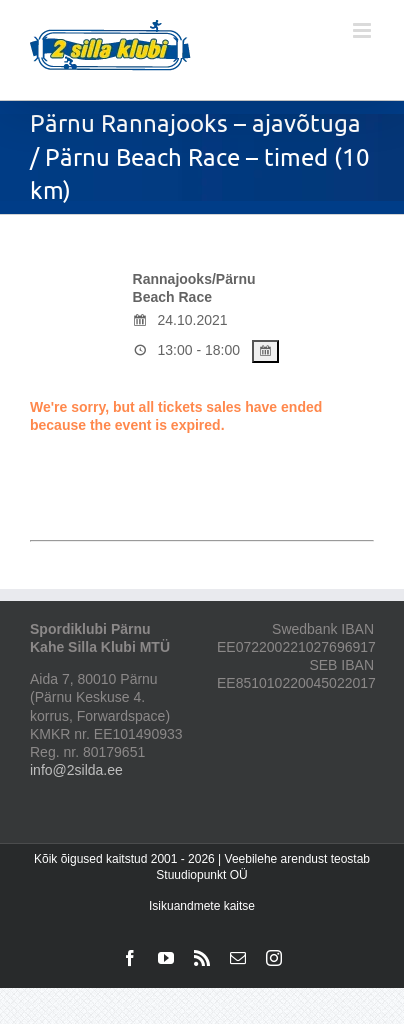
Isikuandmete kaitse (202, 906)
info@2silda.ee (76, 770)
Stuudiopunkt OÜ (201, 875)
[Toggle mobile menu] (363, 30)
